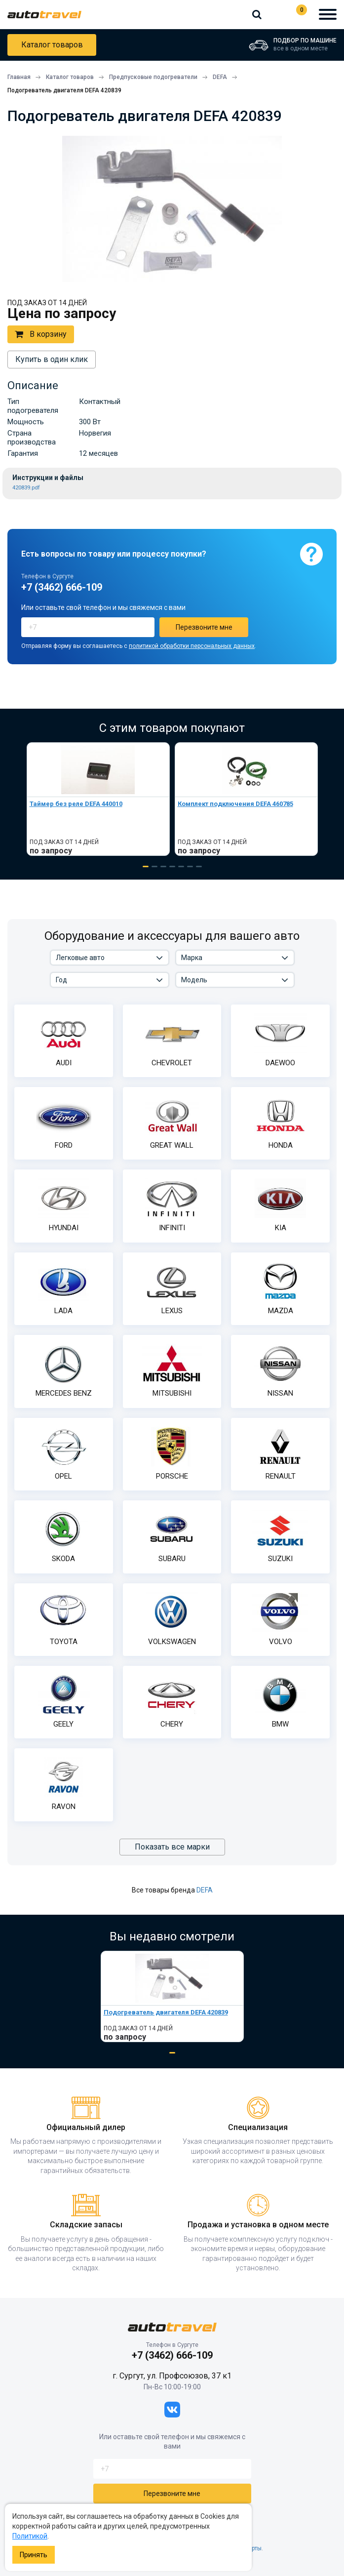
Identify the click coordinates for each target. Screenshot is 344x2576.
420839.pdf (26, 487)
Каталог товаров (52, 44)
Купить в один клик (51, 359)
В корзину (41, 334)
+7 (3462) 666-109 (276, 14)
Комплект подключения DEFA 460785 (235, 803)
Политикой (29, 2536)
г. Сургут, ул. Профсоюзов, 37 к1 (172, 2375)
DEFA (204, 1890)
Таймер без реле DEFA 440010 (76, 803)
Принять (33, 2555)
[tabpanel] (98, 799)
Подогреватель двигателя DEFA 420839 (166, 2012)
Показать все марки (172, 1847)
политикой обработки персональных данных (192, 646)
